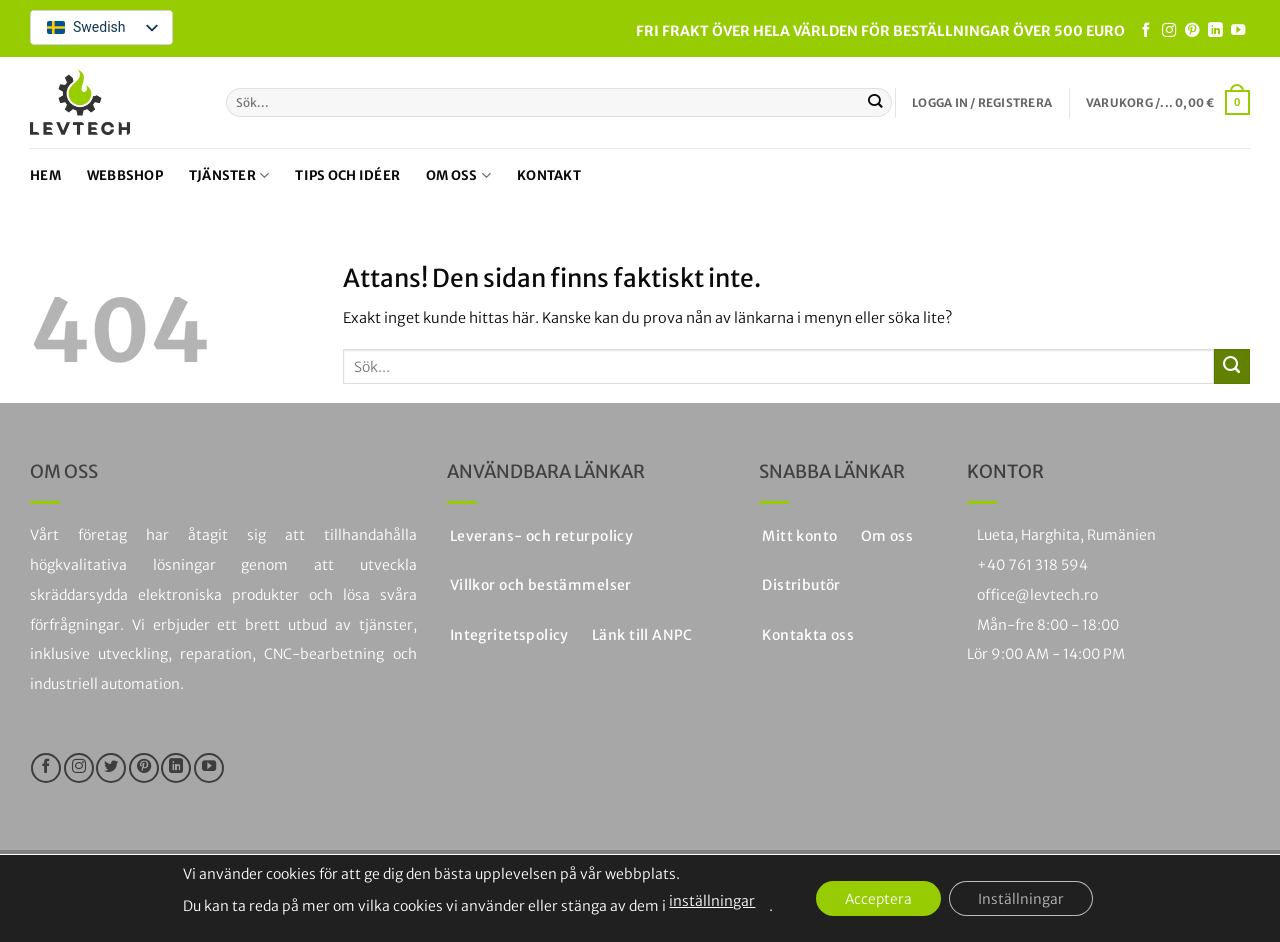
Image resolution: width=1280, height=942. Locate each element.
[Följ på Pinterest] (1192, 31)
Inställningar (1023, 899)
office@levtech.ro (1037, 595)
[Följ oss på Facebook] (1146, 31)
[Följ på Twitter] (111, 768)
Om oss (458, 175)
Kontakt (549, 175)
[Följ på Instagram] (1169, 31)
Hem (45, 175)
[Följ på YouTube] (1238, 31)
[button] (982, 103)
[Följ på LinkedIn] (1215, 31)
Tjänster (229, 175)
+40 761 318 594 (1032, 565)
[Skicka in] (875, 102)
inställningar (709, 901)
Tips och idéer (347, 175)
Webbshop (125, 175)
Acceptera (877, 899)
